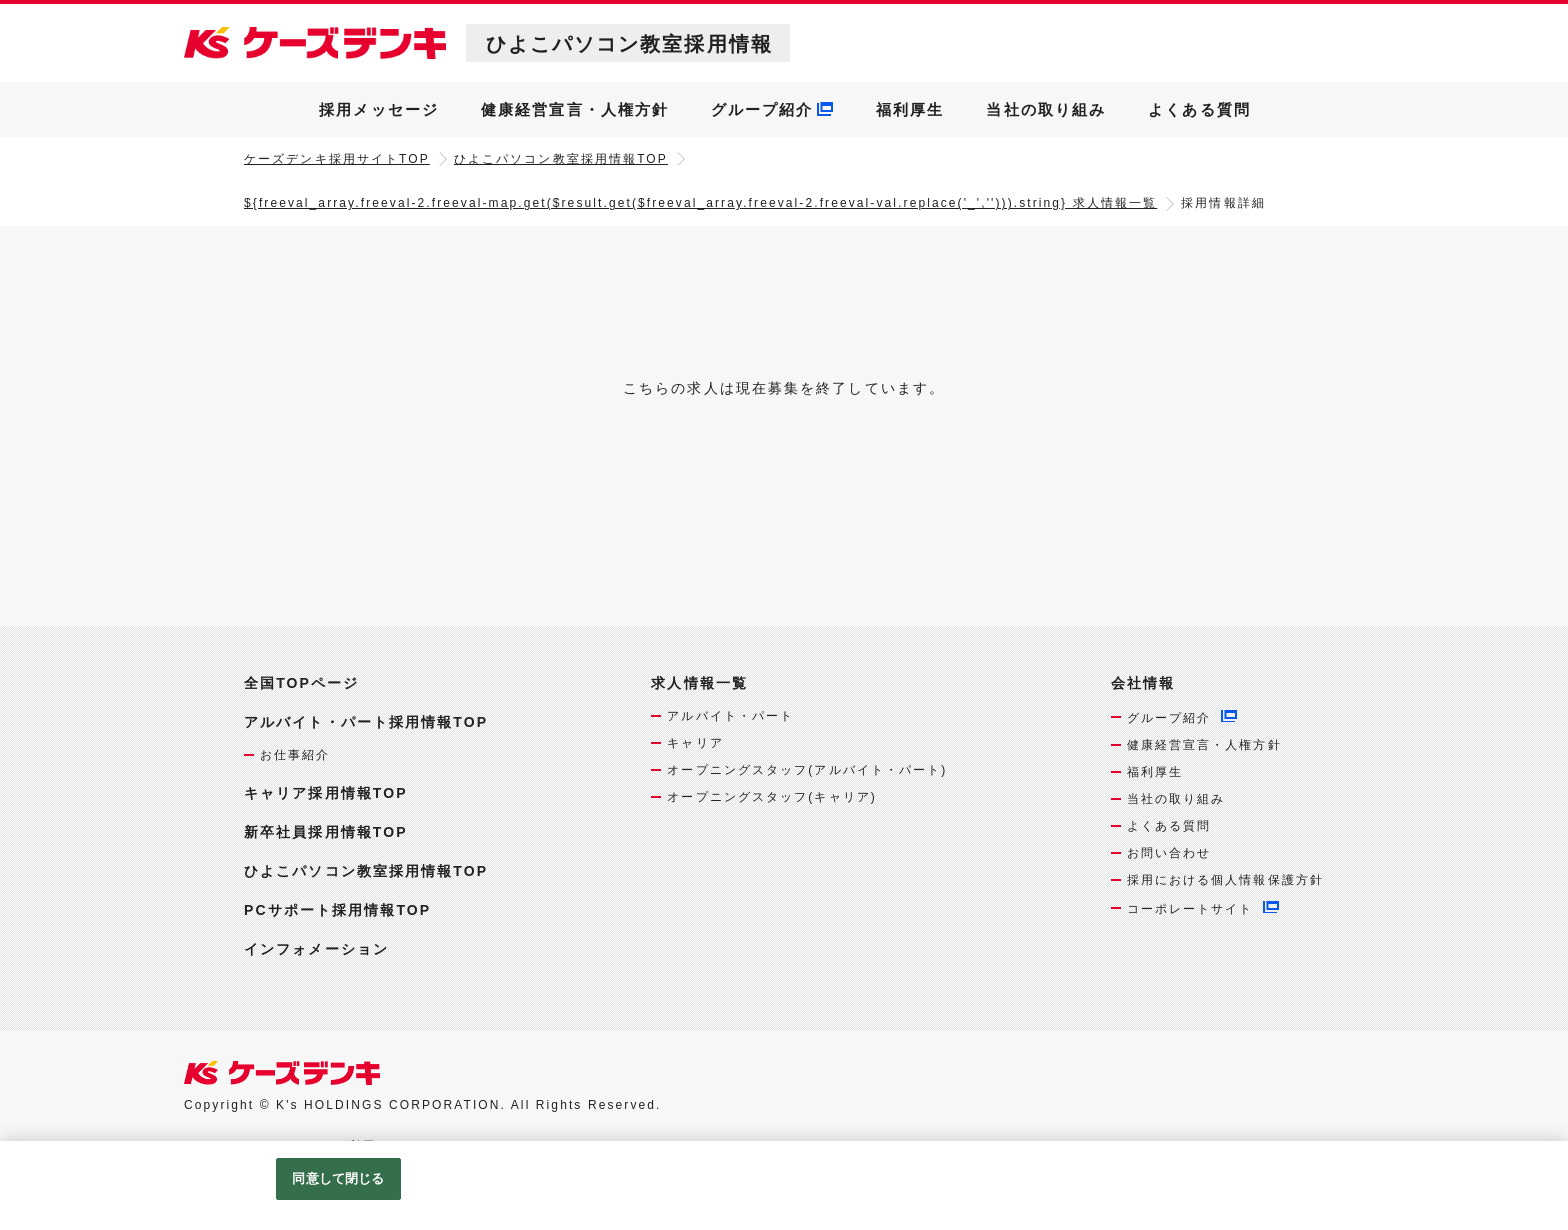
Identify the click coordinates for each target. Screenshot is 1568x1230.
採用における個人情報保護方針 (1225, 880)
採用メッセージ (379, 109)
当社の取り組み (1046, 109)
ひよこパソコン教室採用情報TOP (561, 159)
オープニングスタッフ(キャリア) (772, 797)
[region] (784, 1185)
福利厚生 (910, 109)
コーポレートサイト (1190, 909)
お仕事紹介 (295, 755)
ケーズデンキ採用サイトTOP (337, 159)
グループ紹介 (762, 109)
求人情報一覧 (699, 683)
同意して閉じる (338, 1178)
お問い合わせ (1169, 853)
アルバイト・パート (730, 716)
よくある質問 (1199, 109)
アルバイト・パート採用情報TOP (366, 722)
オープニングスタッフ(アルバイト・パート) (807, 770)
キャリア (695, 743)
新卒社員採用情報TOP (326, 832)
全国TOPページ (301, 683)
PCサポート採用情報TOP (337, 910)
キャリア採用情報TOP (326, 793)
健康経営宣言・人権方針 (575, 109)
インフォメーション (316, 949)
